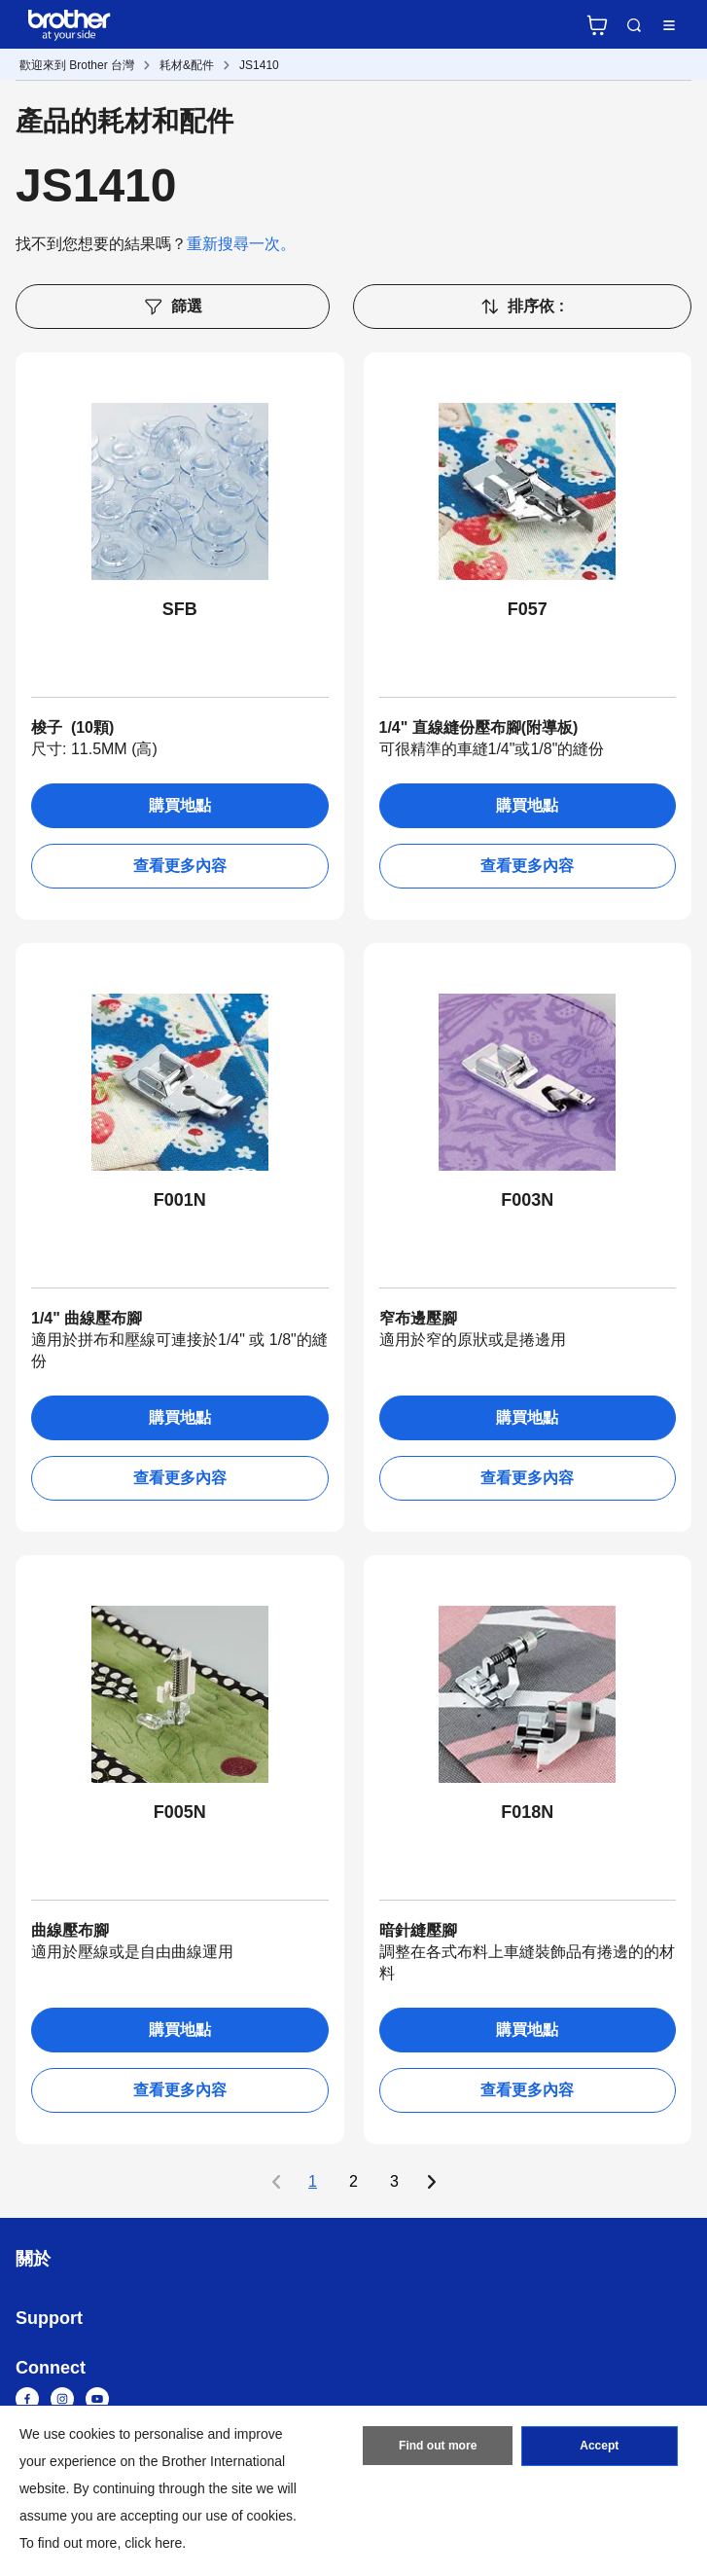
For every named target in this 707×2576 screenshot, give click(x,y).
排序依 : (521, 306)
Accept (599, 2446)
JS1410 (259, 65)
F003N (527, 1200)
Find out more (438, 2446)
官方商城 (597, 25)
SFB (179, 609)
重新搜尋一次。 (241, 244)
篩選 (172, 306)
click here (153, 2543)
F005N (180, 1812)
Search (634, 25)
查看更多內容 (180, 865)
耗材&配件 (186, 65)
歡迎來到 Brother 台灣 (76, 65)
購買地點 (180, 805)
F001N (180, 1200)
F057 (528, 609)
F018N (527, 1812)
